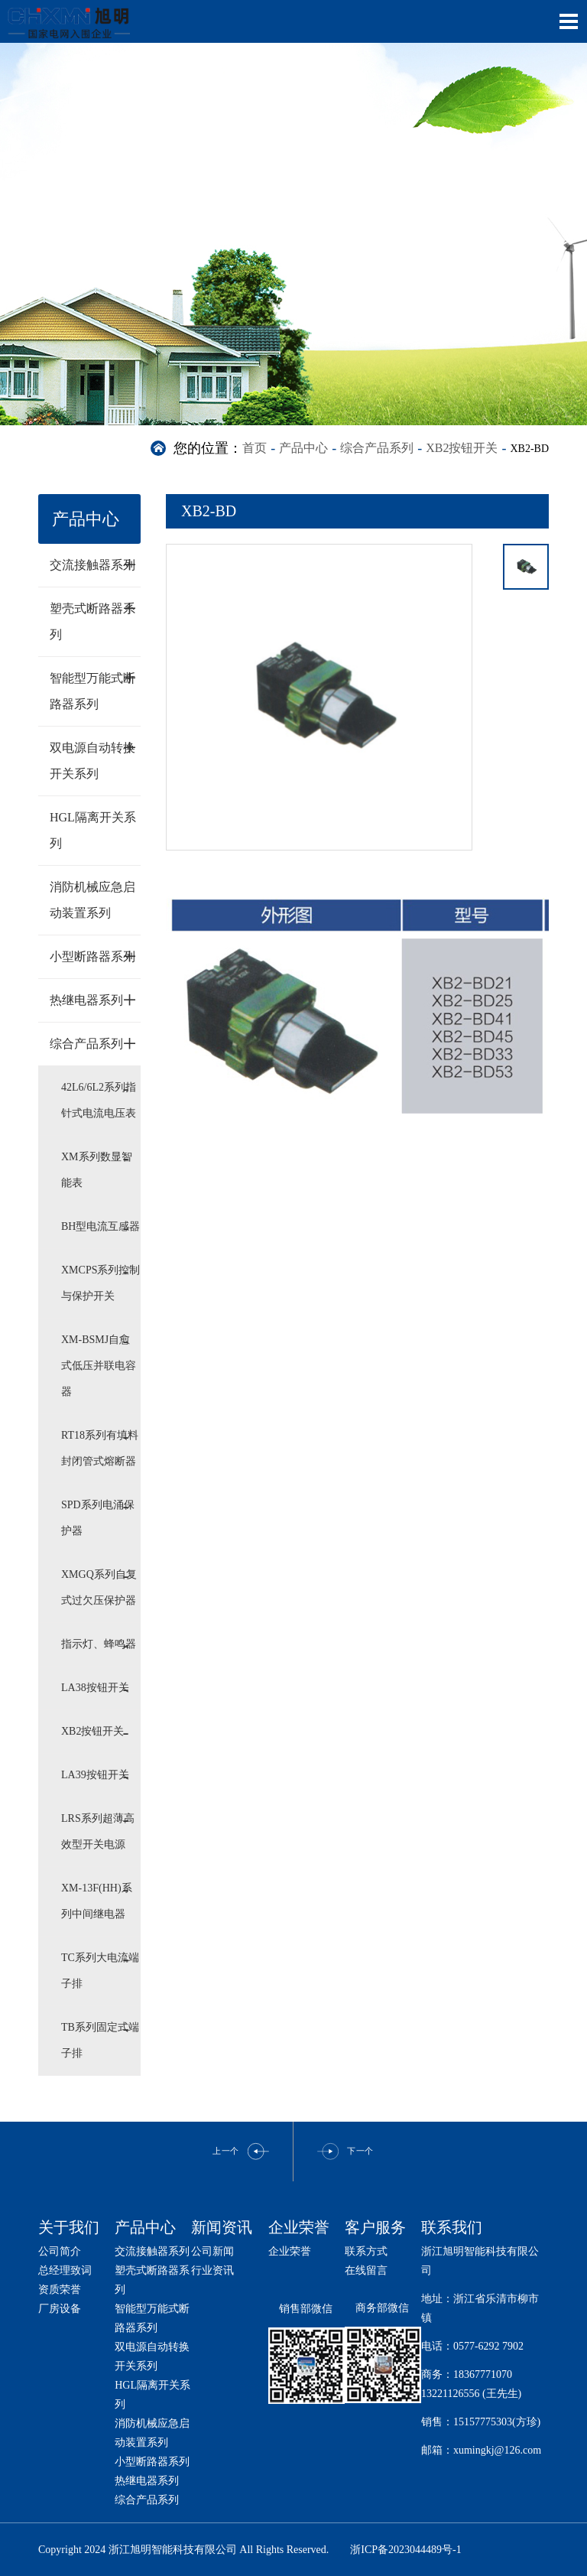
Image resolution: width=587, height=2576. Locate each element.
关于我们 (68, 2227)
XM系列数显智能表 (96, 1170)
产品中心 (303, 447)
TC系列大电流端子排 (100, 1970)
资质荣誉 (59, 2289)
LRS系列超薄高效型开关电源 (98, 1831)
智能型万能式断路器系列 (93, 687)
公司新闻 (212, 2251)
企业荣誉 (289, 2251)
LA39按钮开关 (95, 1775)
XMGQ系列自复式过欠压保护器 (99, 1587)
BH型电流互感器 (100, 1226)
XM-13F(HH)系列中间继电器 (96, 1901)
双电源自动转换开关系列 (93, 756)
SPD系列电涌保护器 (98, 1518)
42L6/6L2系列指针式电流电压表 (98, 1100)
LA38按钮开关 (95, 1687)
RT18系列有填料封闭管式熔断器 (99, 1448)
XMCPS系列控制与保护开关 (100, 1283)
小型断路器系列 (93, 956)
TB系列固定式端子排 (100, 2040)
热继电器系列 (93, 999)
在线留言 (366, 2270)
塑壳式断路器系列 (93, 617)
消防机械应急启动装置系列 (92, 899)
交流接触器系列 (93, 564)
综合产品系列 (376, 447)
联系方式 (366, 2251)
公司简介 (59, 2251)
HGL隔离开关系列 (93, 830)
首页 (254, 447)
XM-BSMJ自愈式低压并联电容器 (98, 1365)
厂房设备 (59, 2308)
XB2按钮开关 (462, 447)
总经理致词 (65, 2270)
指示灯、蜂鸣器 (98, 1644)
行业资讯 (212, 2270)
